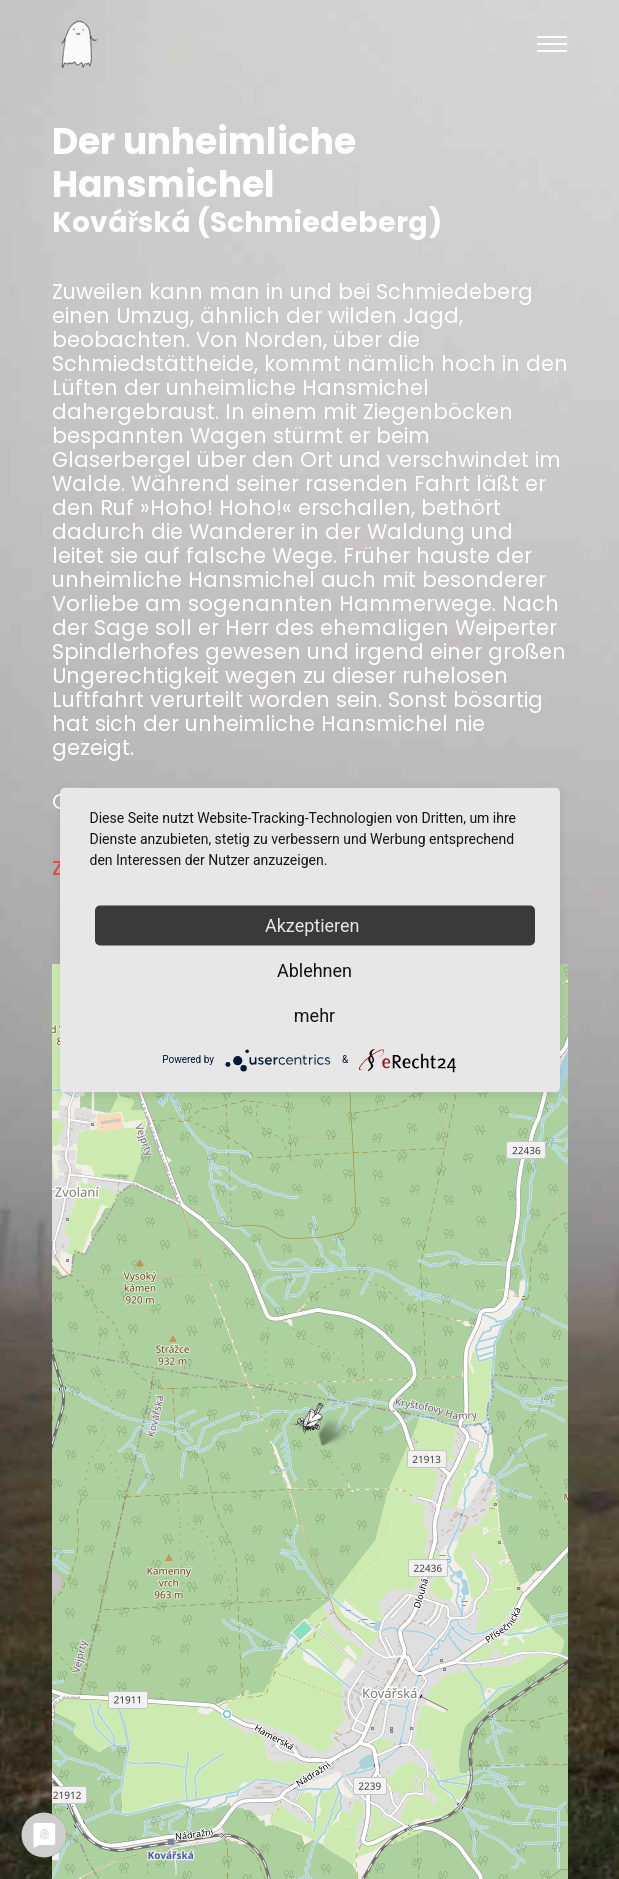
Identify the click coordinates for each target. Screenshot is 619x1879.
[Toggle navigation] (552, 44)
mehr (314, 1014)
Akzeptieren (314, 924)
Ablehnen (314, 969)
